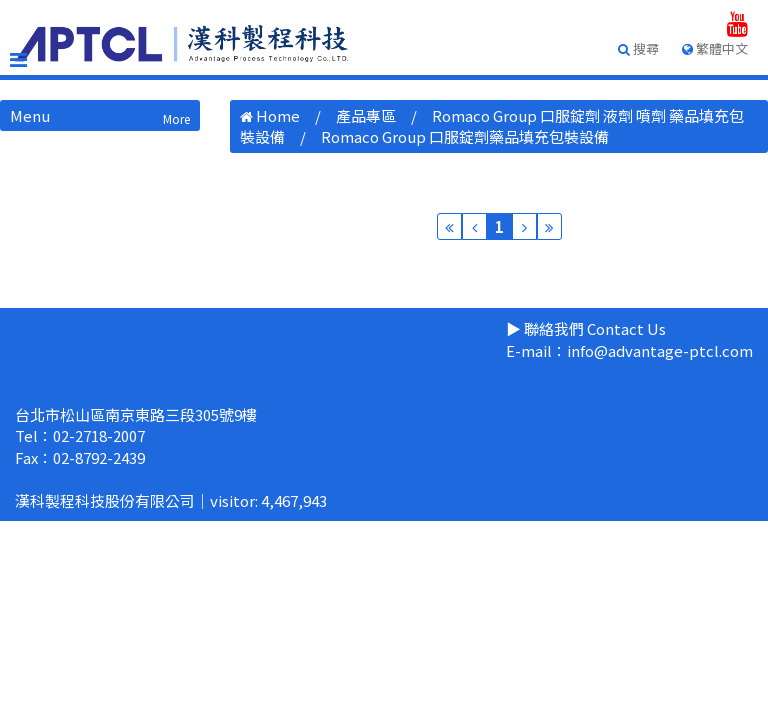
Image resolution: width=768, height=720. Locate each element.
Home (278, 115)
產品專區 (366, 115)
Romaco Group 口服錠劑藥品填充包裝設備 (465, 136)
